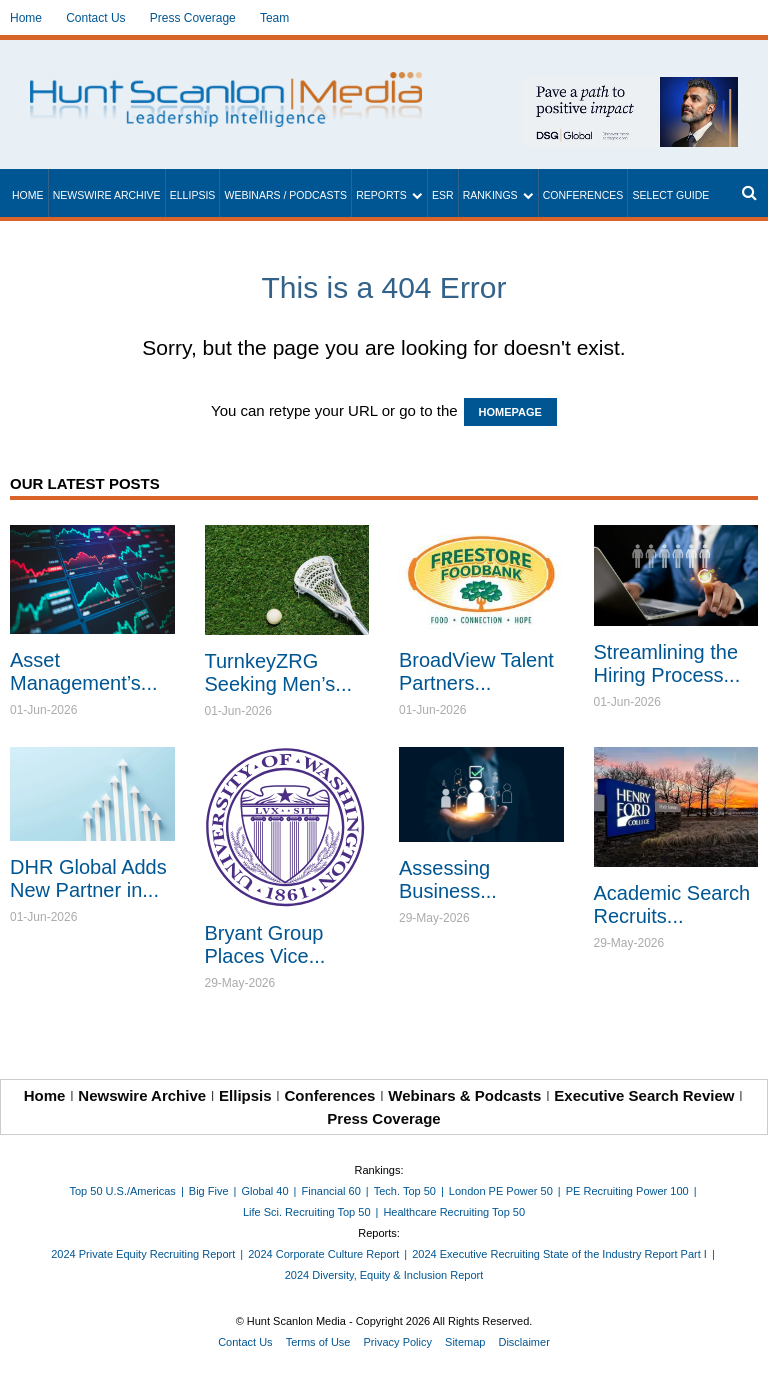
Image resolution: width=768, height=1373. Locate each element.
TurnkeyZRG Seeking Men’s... (279, 672)
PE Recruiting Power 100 (627, 1191)
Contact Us (95, 18)
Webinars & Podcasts (464, 1095)
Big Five (209, 1191)
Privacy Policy (398, 1342)
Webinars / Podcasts (285, 195)
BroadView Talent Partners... (476, 671)
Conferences (583, 195)
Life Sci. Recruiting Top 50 (307, 1212)
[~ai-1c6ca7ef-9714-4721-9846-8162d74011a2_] (630, 87)
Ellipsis (193, 195)
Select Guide (670, 195)
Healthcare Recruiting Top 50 (454, 1212)
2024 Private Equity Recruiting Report (143, 1254)
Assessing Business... (448, 879)
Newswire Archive (107, 195)
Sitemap (465, 1342)
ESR (443, 195)
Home (26, 18)
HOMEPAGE (510, 412)
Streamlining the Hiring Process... (667, 663)
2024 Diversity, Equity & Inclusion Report (384, 1275)
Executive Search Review (644, 1095)
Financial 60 (330, 1191)
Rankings (490, 195)
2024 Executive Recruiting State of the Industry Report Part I (559, 1254)
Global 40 (264, 1191)
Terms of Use (318, 1342)
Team (274, 18)
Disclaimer (523, 1342)
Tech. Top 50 (405, 1191)
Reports (381, 195)
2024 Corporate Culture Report (323, 1254)
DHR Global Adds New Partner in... (88, 878)
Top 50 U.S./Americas (123, 1191)
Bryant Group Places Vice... (265, 944)
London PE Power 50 (501, 1191)
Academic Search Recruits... (672, 904)
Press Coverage (193, 18)
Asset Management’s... (84, 671)
